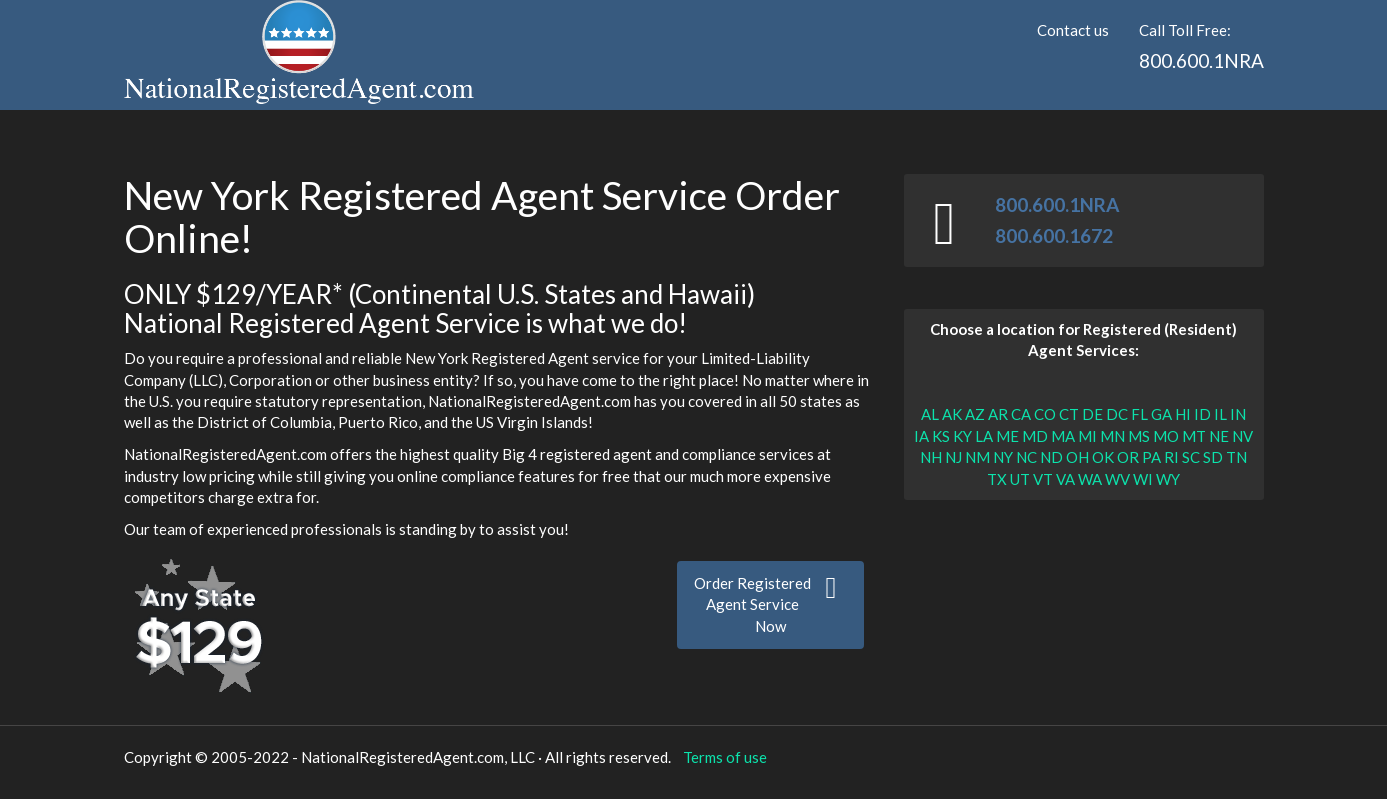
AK (952, 414)
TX (997, 479)
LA (984, 436)
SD (1213, 457)
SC (1191, 457)
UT (1020, 479)
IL (1220, 414)
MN (1112, 436)
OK (1103, 457)
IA (921, 436)
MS (1139, 436)
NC (1026, 457)
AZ (975, 414)
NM (977, 457)
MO (1166, 436)
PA (1151, 457)
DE (1092, 414)
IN (1238, 414)
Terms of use (725, 757)
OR (1128, 457)
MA (1063, 436)
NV (1242, 436)
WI (1143, 479)
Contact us (1073, 30)
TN (1236, 457)
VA (1065, 479)
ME (1007, 436)
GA (1161, 414)
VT (1043, 479)
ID (1202, 414)
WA (1090, 479)
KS (941, 436)
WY (1168, 479)
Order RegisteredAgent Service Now (770, 604)
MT (1194, 436)
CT (1069, 414)
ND (1051, 457)
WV (1117, 479)
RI (1171, 457)
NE (1219, 436)
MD (1035, 436)
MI (1087, 436)
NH (931, 457)
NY (1003, 457)
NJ (953, 457)
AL (930, 414)
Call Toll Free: (1201, 47)
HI (1183, 414)
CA (1021, 414)
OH (1077, 457)
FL (1139, 414)
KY (962, 436)
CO (1045, 414)
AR (998, 414)
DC (1117, 414)
